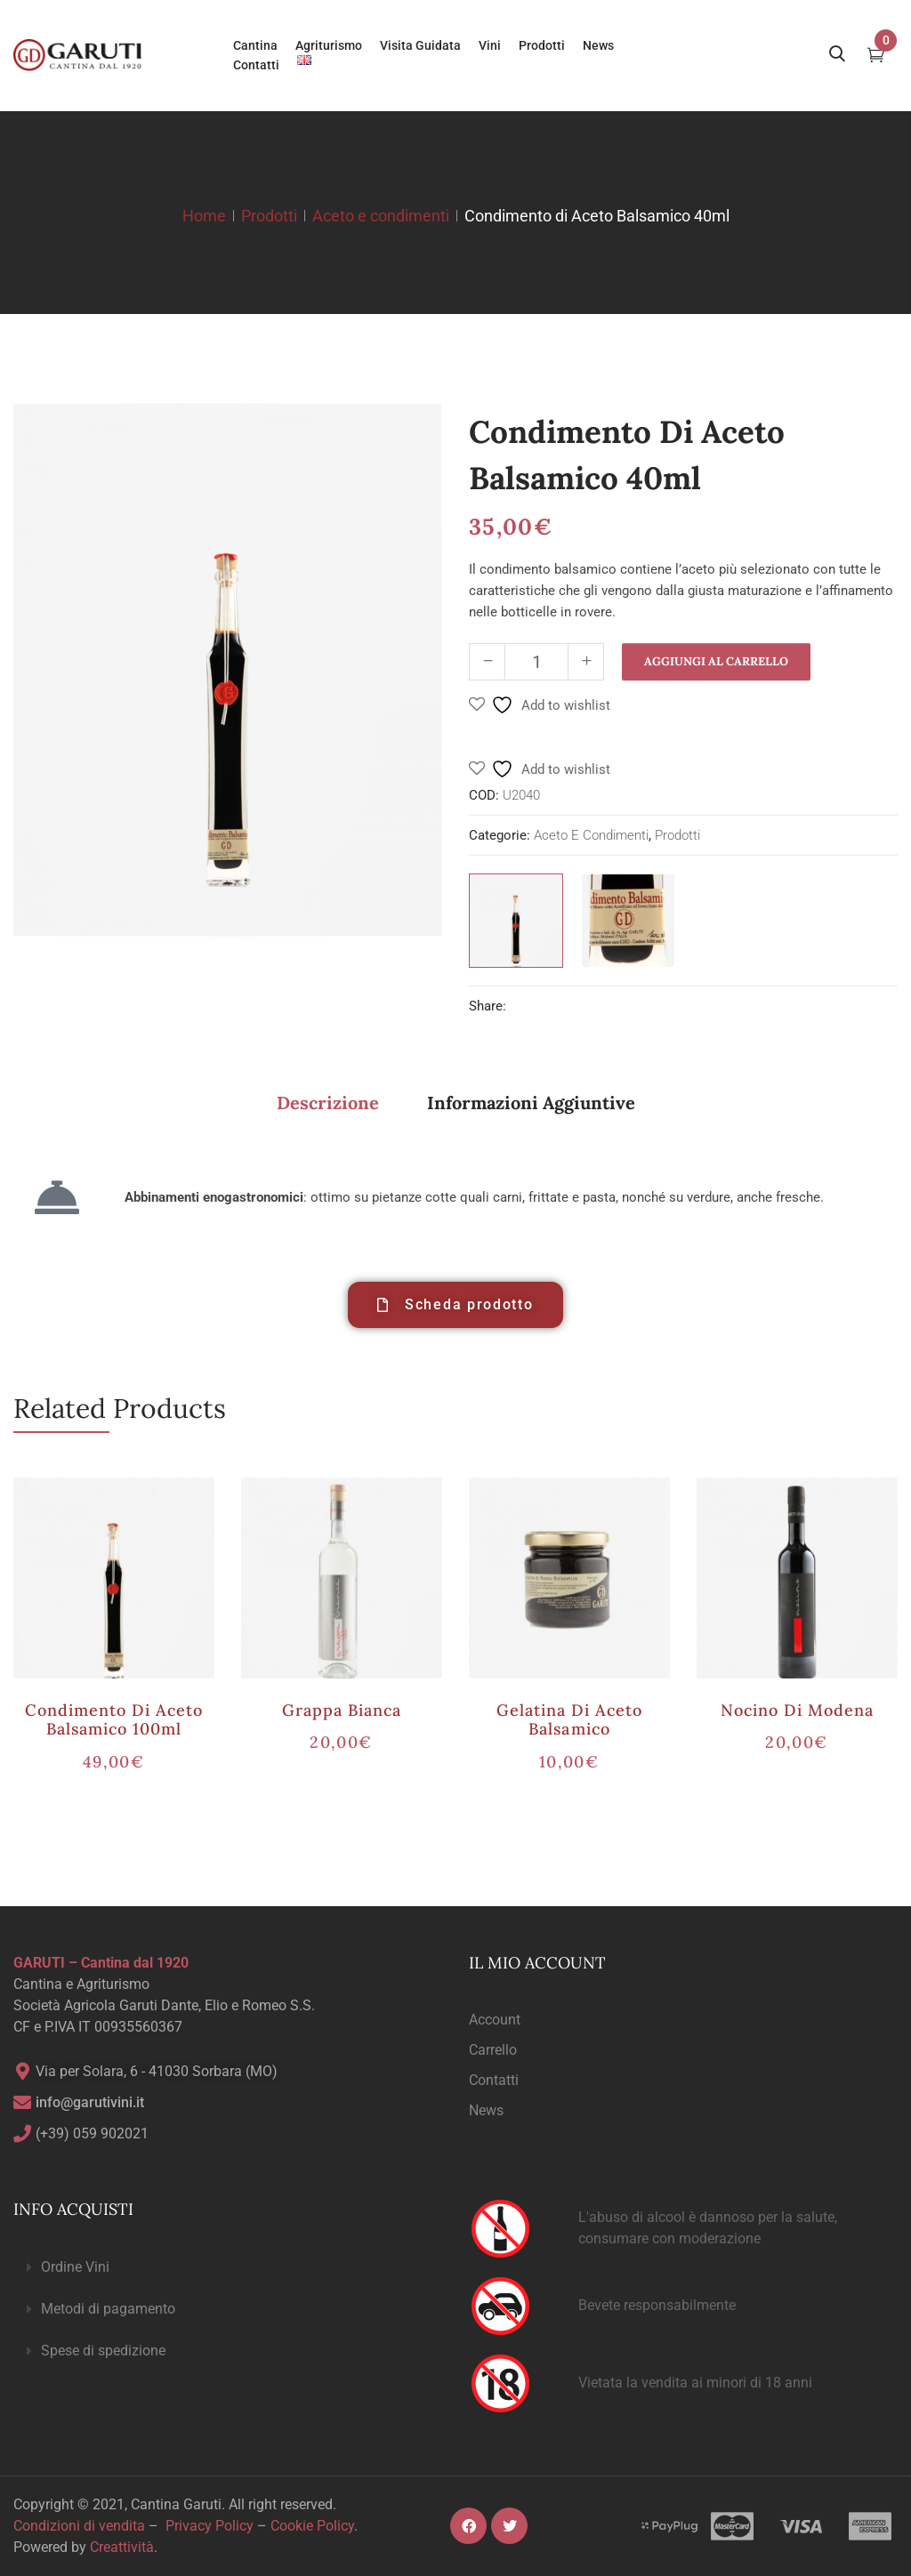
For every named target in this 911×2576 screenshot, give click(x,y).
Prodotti (269, 215)
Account (494, 2019)
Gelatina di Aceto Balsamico (569, 1720)
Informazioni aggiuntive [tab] (531, 1102)
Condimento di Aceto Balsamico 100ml (114, 1720)
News (486, 2110)
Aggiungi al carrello (716, 661)
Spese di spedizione (103, 2350)
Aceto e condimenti (380, 215)
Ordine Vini (75, 2266)
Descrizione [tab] (328, 1102)
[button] (227, 2268)
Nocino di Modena (798, 1710)
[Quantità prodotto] (536, 662)
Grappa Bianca (342, 1710)
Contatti (494, 2080)
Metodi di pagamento (108, 2308)
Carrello (493, 2049)
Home (204, 215)
